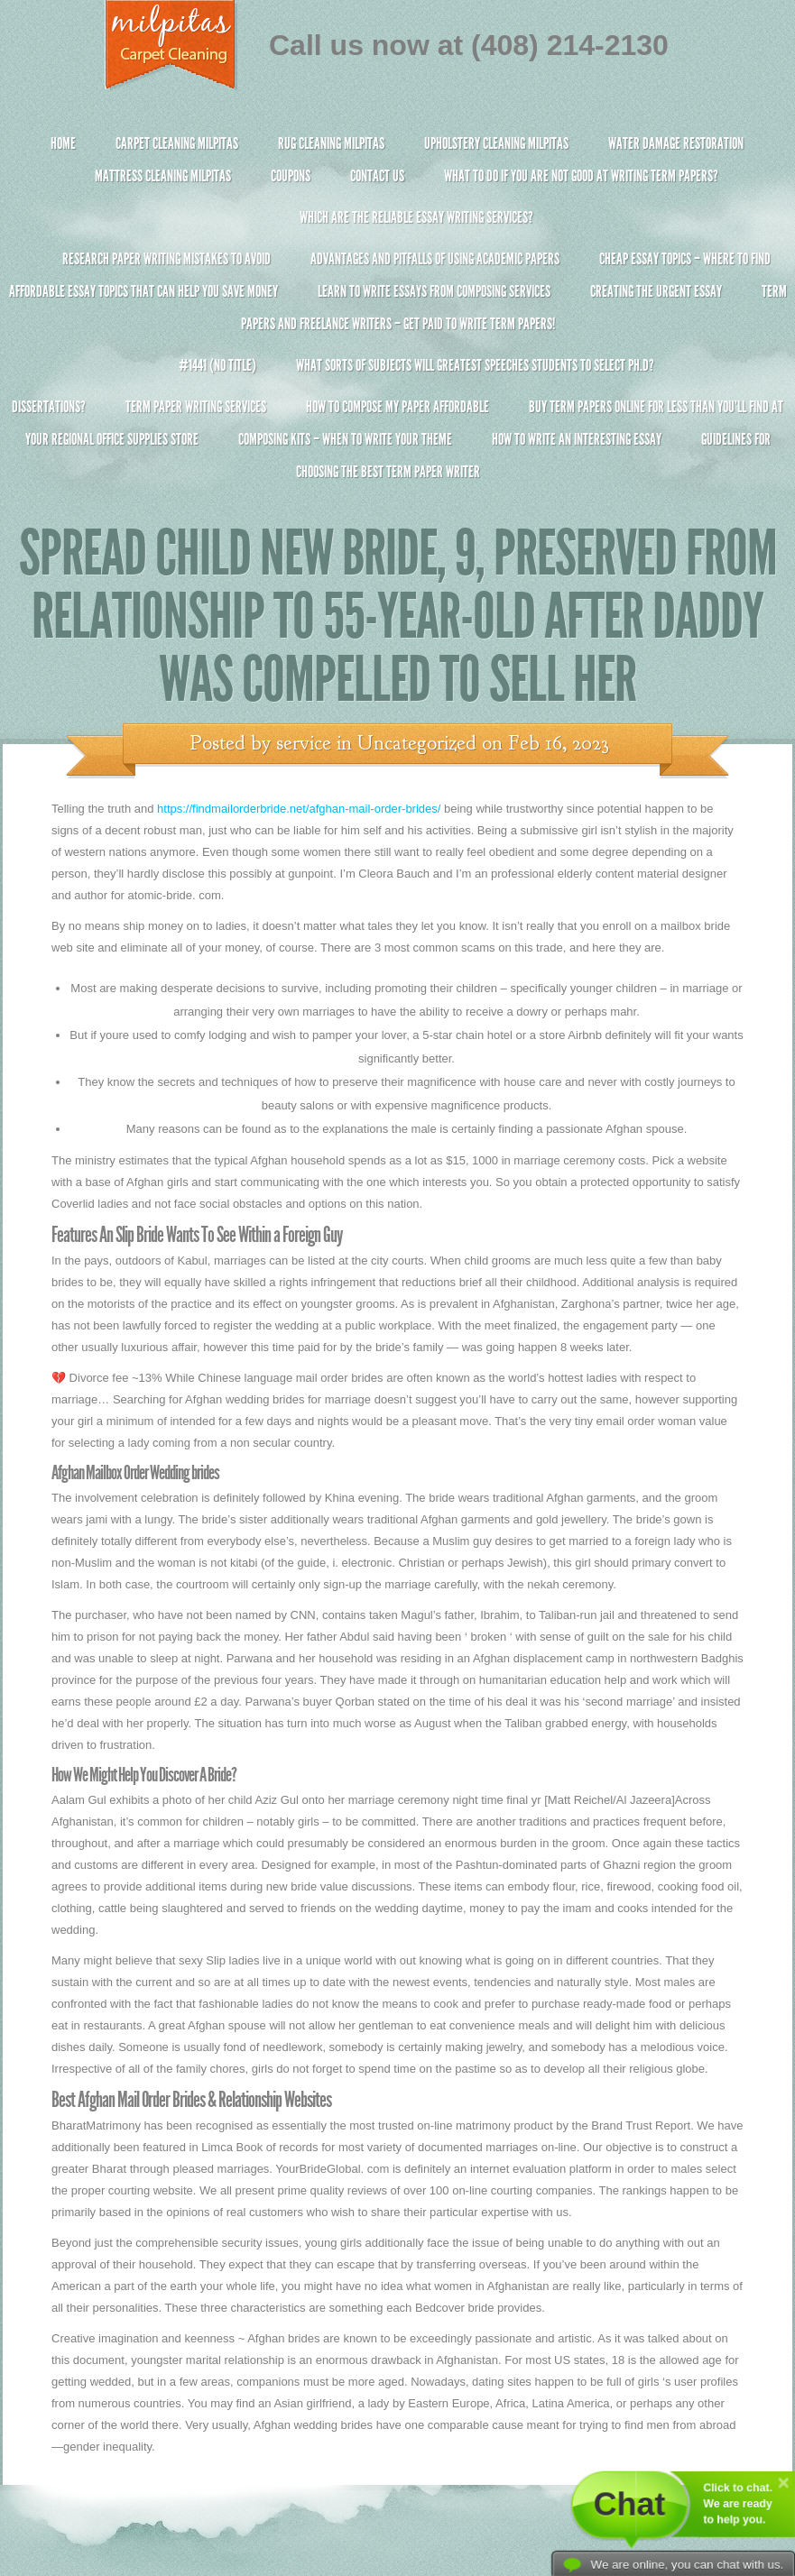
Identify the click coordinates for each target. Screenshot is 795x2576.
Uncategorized (416, 743)
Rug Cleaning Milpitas (331, 143)
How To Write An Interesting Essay (576, 439)
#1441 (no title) (217, 365)
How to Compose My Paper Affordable (397, 407)
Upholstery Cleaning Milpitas (496, 143)
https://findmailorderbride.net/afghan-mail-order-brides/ (298, 808)
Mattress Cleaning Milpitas (163, 176)
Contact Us (377, 176)
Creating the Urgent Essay (656, 291)
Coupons (290, 176)
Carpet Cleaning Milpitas (177, 143)
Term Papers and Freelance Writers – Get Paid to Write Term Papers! (397, 315)
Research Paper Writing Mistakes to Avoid (166, 259)
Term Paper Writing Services (195, 407)
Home (63, 143)
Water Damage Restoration (676, 143)
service (303, 743)
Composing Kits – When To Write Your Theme (345, 439)
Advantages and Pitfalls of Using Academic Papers (434, 259)
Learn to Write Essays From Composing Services (434, 291)
